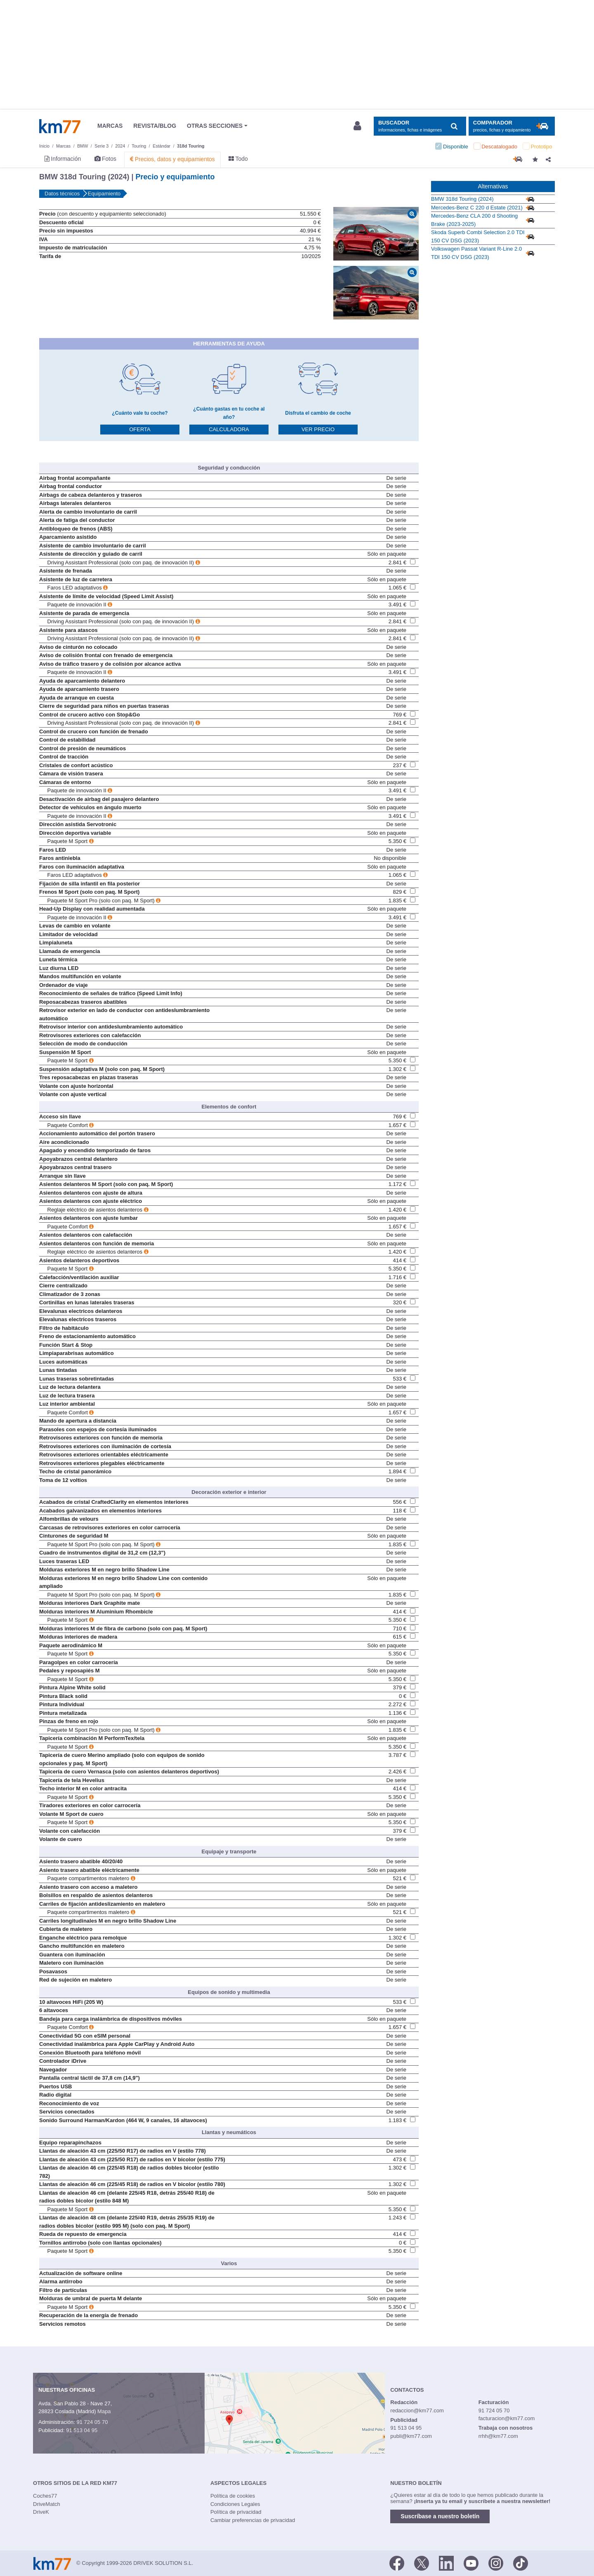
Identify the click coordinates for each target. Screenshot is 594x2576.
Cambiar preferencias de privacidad (252, 2520)
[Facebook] (396, 2562)
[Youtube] (471, 2562)
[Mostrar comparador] (512, 126)
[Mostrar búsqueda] (420, 126)
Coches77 (45, 2496)
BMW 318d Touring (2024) (462, 199)
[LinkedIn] (446, 2562)
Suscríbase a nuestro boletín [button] (440, 2516)
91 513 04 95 (81, 2430)
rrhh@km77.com (498, 2436)
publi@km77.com (411, 2436)
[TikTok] (520, 2562)
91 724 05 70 (92, 2422)
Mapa (104, 2411)
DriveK (41, 2512)
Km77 (60, 126)
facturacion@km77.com (506, 2418)
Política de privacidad (236, 2512)
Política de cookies (232, 2496)
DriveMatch (46, 2504)
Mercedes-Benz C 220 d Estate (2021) (477, 207)
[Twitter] (421, 2562)
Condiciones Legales (235, 2504)
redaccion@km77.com (417, 2410)
